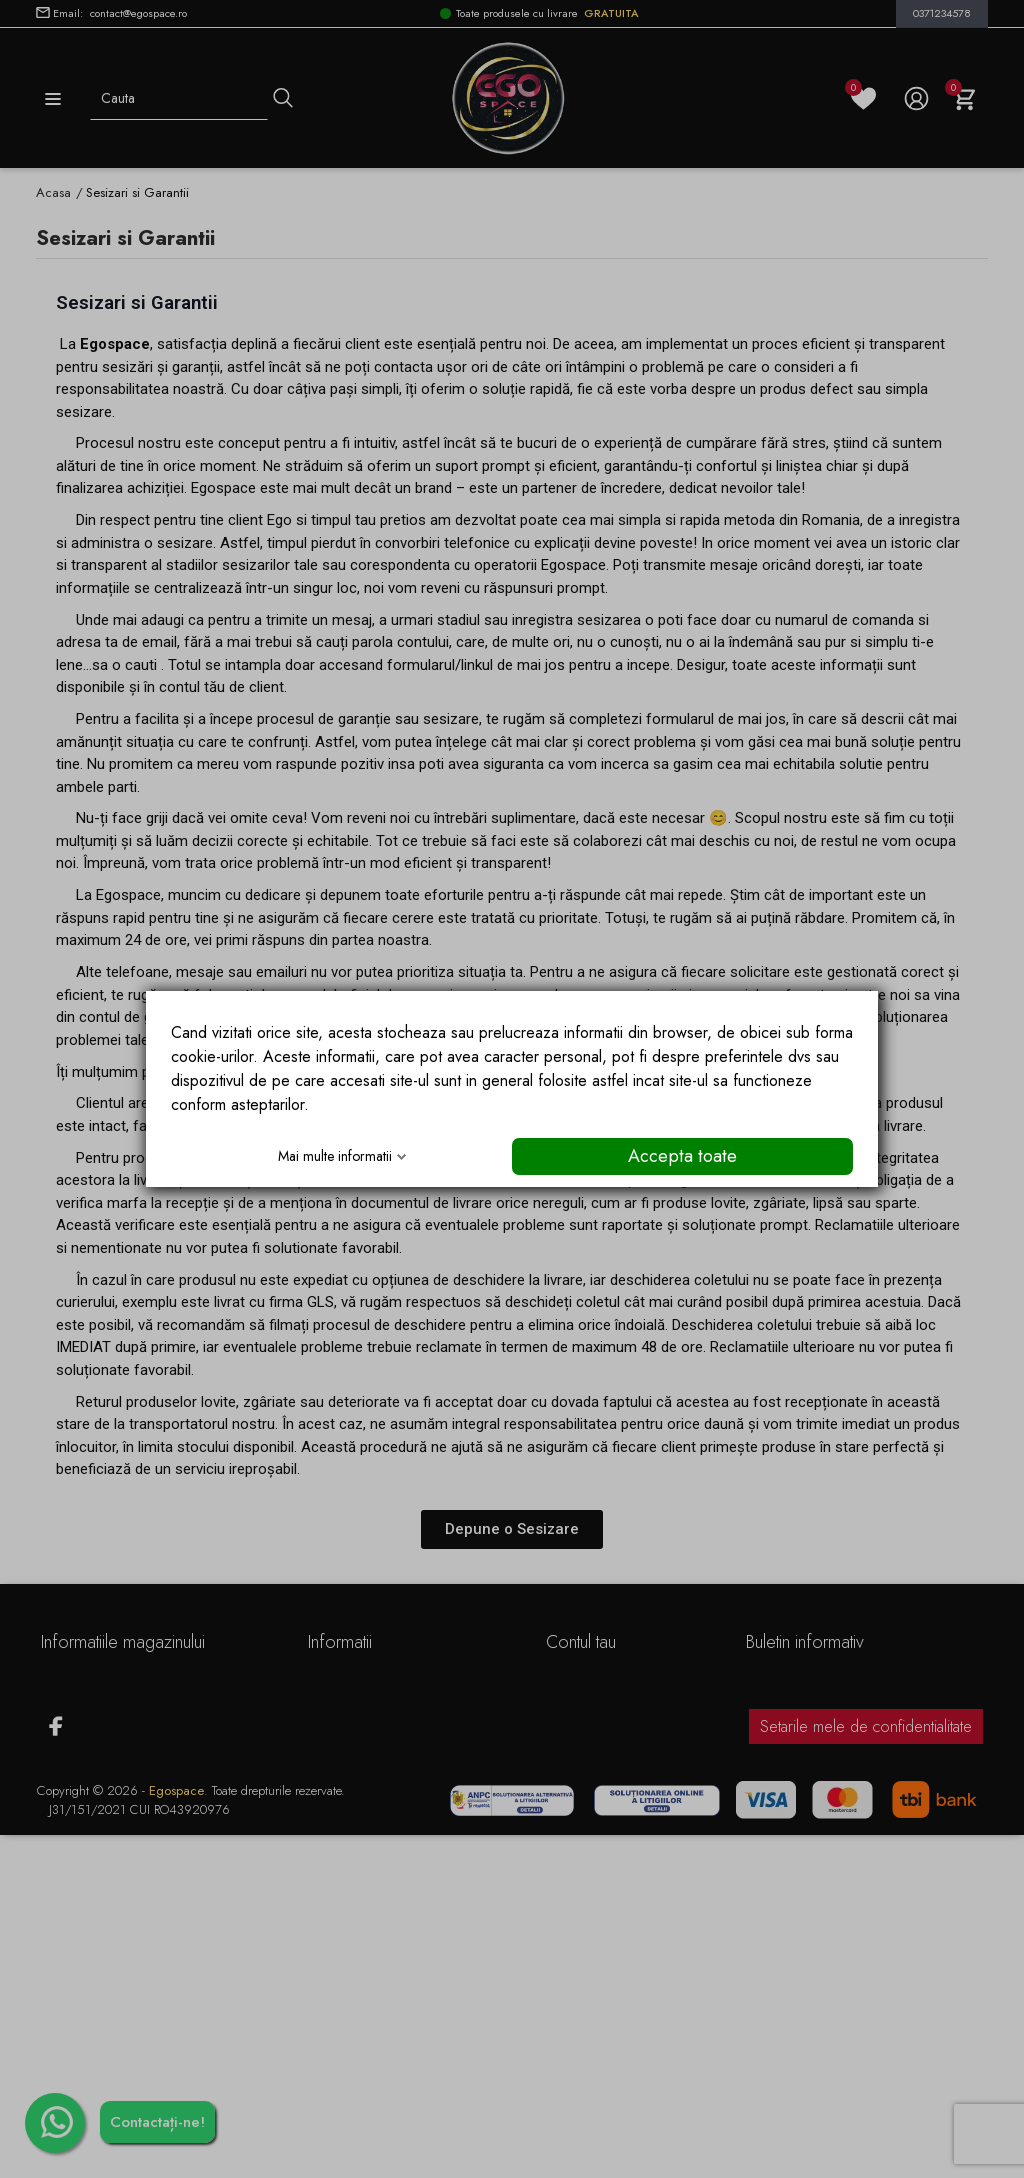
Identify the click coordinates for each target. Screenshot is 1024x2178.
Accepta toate (682, 1156)
